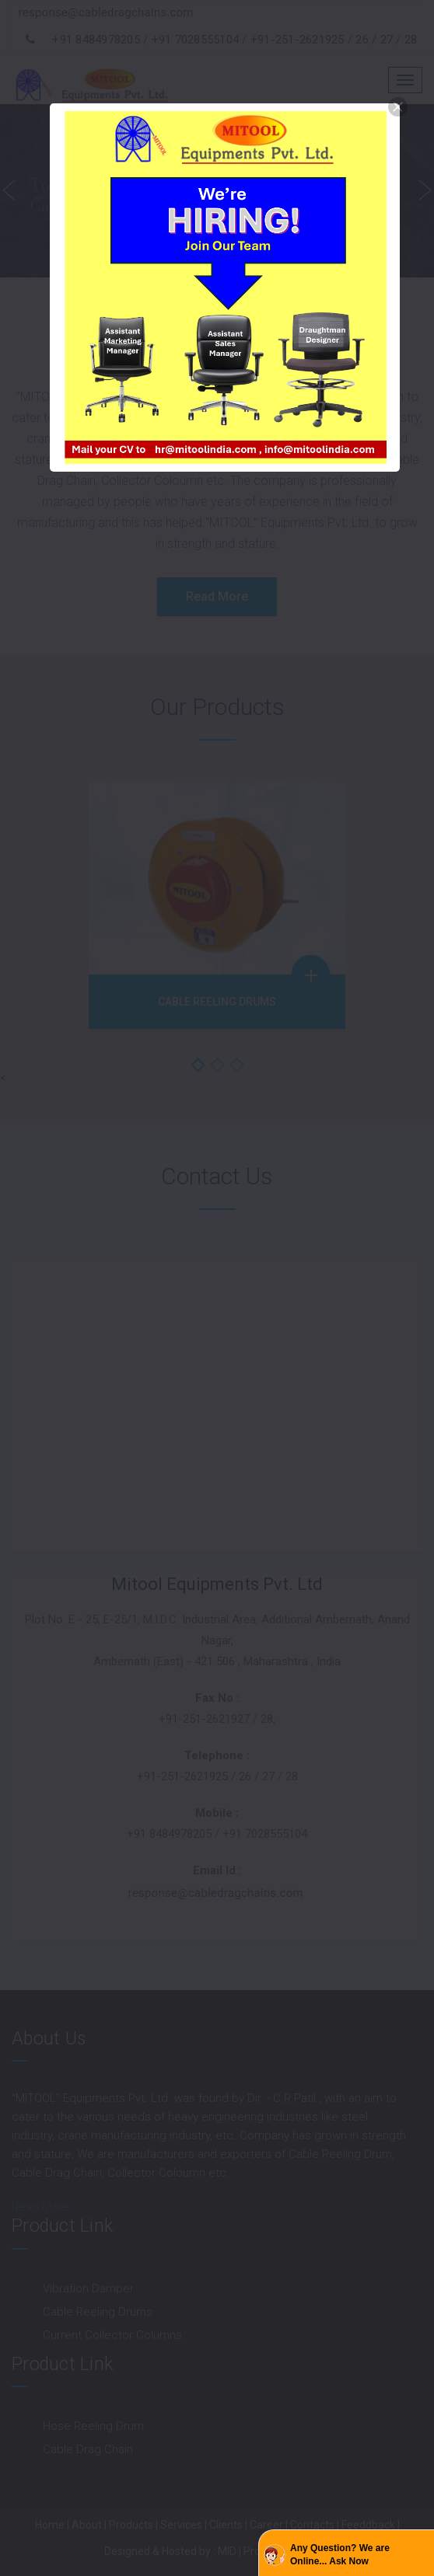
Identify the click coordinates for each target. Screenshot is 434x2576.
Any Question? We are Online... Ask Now (340, 2555)
